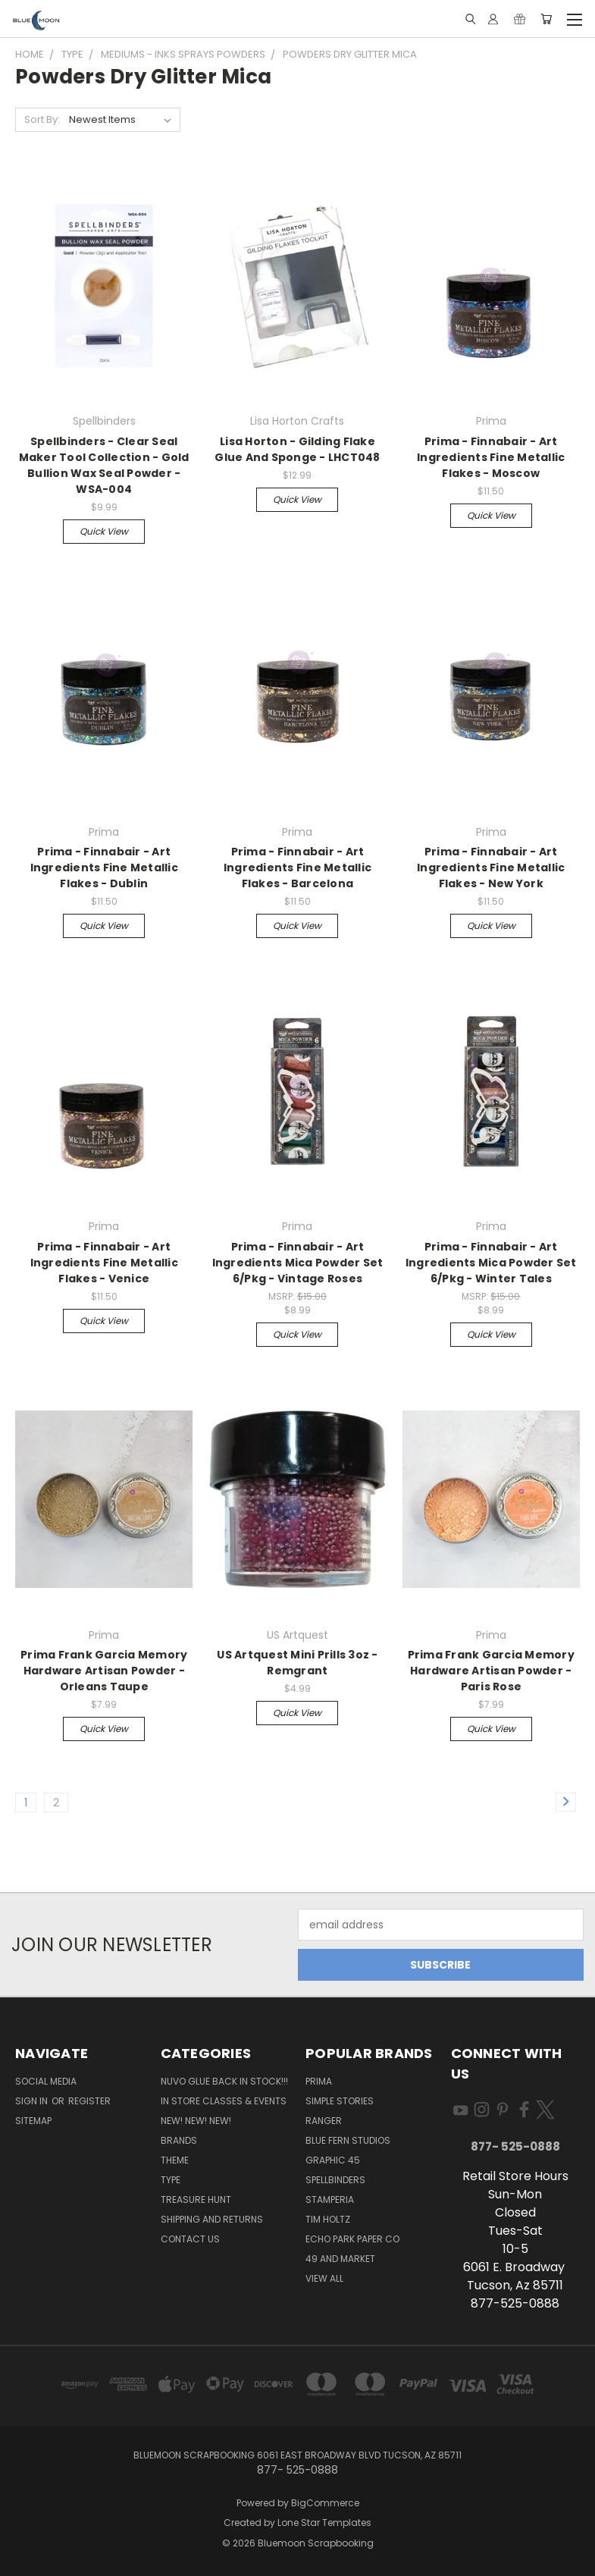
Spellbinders (335, 2179)
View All (324, 2278)
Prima (318, 2081)
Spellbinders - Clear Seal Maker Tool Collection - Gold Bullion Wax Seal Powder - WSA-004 (104, 465)
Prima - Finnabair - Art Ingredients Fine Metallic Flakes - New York (491, 867)
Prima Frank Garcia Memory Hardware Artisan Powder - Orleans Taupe (103, 1670)
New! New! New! (196, 2120)
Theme (175, 2160)
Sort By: (42, 119)
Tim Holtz (327, 2219)
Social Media (46, 2081)
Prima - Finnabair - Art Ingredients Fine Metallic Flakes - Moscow (491, 457)
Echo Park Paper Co (352, 2238)
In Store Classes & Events (224, 2100)
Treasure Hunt (196, 2199)
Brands (179, 2140)
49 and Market (340, 2258)
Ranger (323, 2120)
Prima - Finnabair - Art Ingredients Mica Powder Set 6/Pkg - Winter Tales (491, 1262)
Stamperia (329, 2199)
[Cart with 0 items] (546, 19)
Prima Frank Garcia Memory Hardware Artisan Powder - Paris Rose (491, 1670)
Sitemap (33, 2120)
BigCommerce (325, 2502)
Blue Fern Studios (347, 2140)
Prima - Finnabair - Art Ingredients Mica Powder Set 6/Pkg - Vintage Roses (298, 1262)
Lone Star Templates (324, 2522)
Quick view (104, 531)
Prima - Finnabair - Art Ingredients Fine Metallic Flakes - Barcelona (297, 867)
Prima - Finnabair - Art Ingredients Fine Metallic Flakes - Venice (104, 1262)
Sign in (32, 2100)
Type (170, 2179)
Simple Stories (339, 2100)
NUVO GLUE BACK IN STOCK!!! (224, 2081)
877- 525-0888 (515, 2146)
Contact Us (190, 2238)
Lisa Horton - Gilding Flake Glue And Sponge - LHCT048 (297, 449)
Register (89, 2100)
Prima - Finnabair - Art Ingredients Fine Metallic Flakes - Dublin (104, 867)
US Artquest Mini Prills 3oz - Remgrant (297, 1662)
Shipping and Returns (212, 2219)
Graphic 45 (332, 2160)
